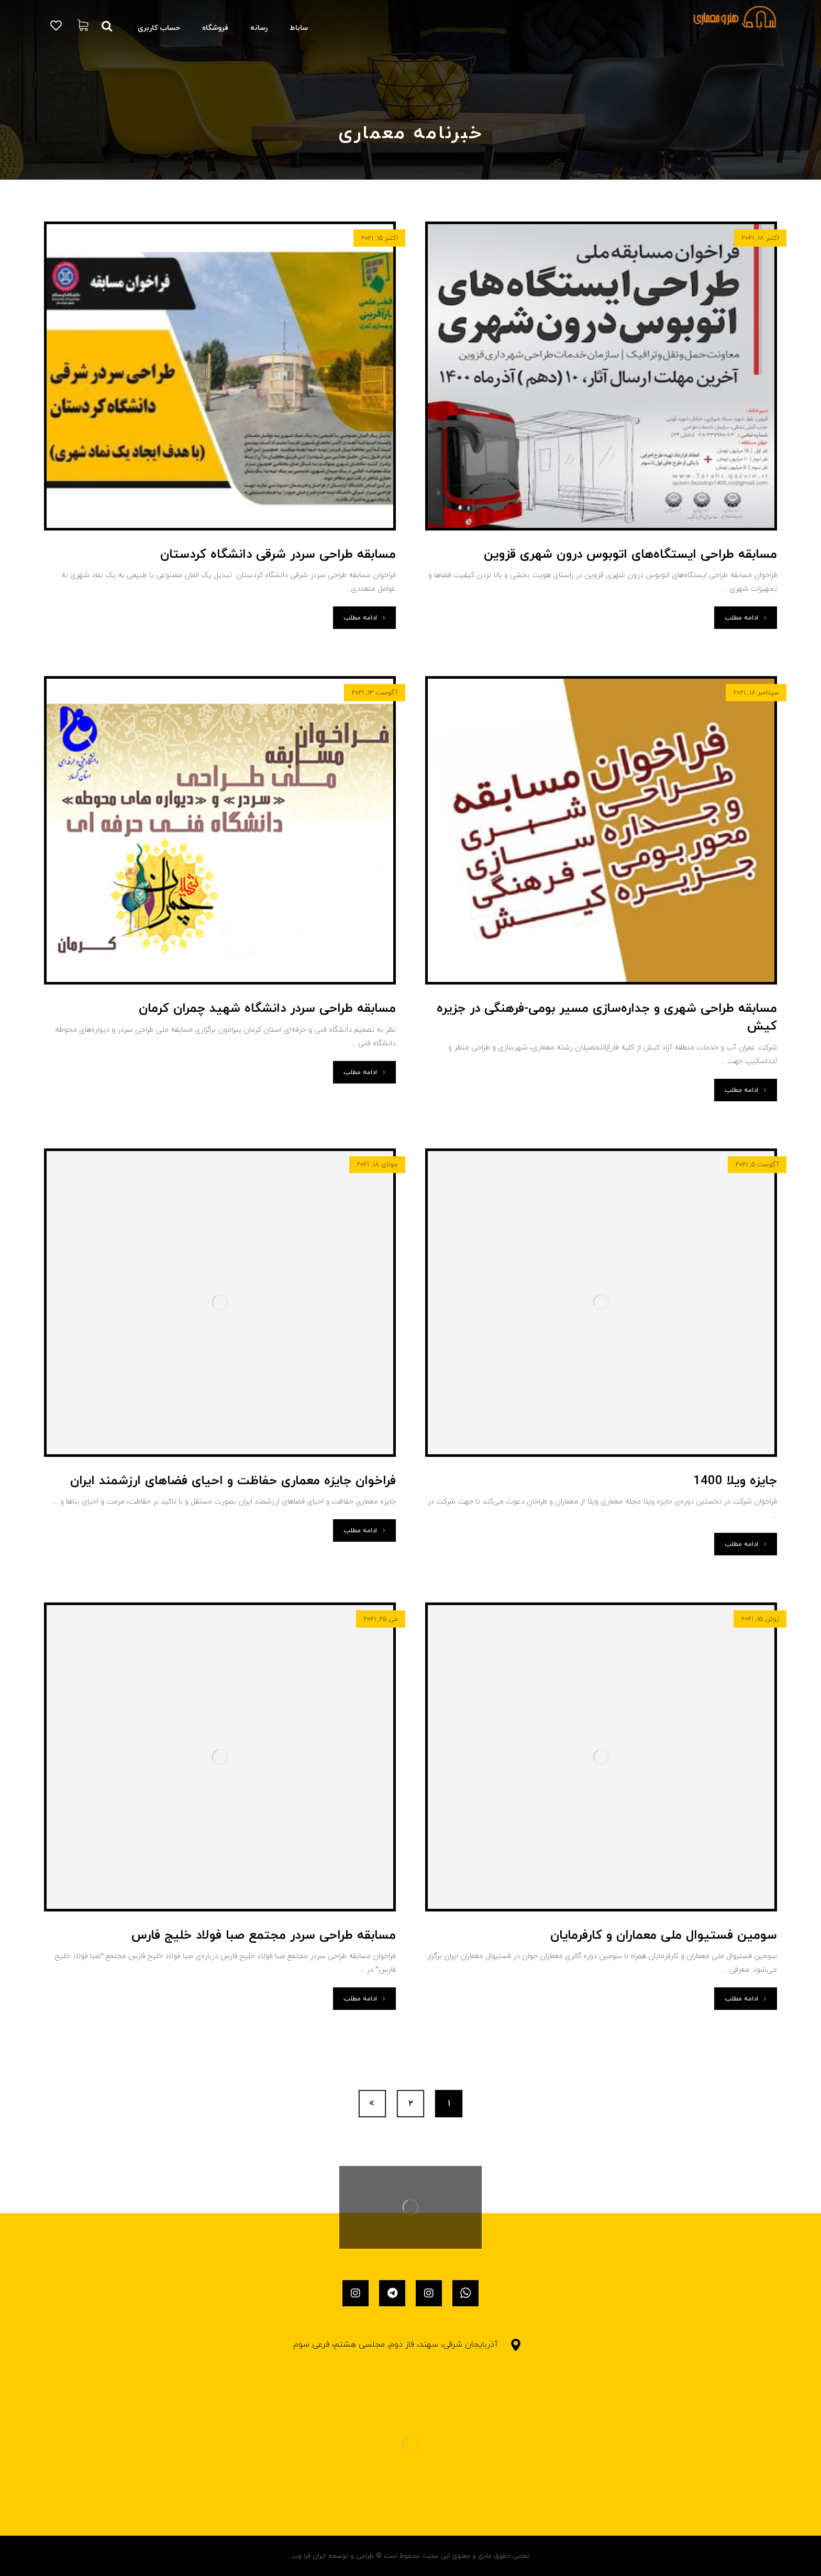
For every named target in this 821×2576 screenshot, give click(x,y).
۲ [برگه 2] (410, 2103)
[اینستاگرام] (429, 2293)
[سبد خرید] (83, 24)
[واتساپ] (465, 2293)
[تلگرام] (392, 2293)
